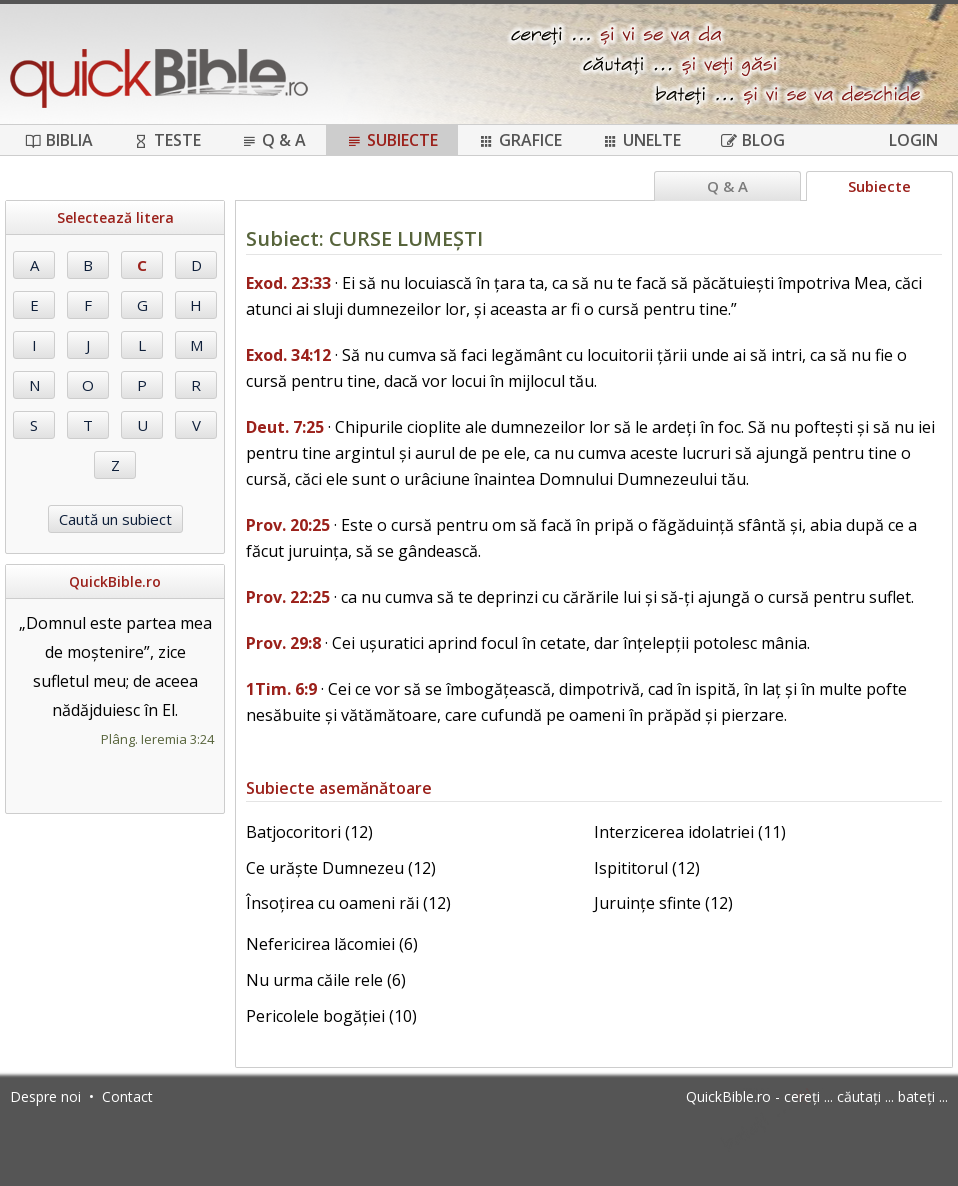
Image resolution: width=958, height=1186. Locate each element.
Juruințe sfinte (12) (663, 903)
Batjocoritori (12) (309, 832)
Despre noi (45, 1096)
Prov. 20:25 (288, 525)
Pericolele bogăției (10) (331, 1016)
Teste (167, 140)
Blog (753, 140)
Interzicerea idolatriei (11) (690, 832)
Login (913, 140)
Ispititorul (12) (647, 868)
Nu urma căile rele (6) (326, 980)
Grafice (520, 140)
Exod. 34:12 (288, 355)
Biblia (59, 140)
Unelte (641, 140)
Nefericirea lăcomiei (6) (332, 944)
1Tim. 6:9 (281, 689)
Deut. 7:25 (285, 427)
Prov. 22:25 (288, 597)
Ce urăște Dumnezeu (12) (341, 868)
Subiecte (392, 140)
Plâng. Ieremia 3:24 (157, 739)
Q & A (273, 140)
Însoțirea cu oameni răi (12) (348, 903)
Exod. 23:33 (288, 283)
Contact (127, 1096)
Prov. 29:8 (283, 643)
